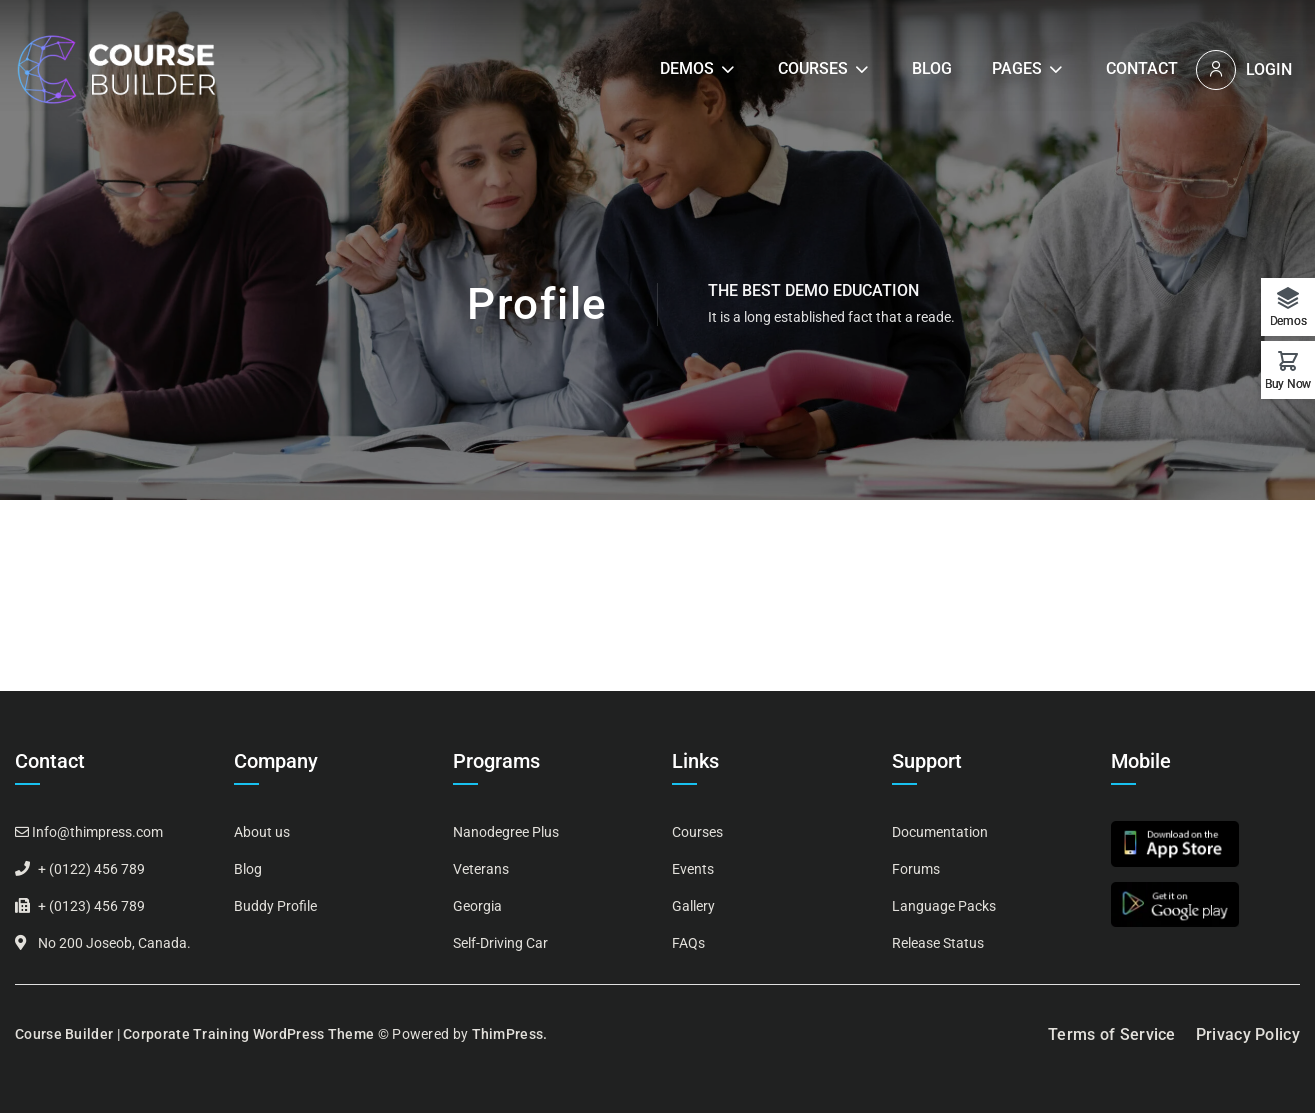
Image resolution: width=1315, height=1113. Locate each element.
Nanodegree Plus (506, 832)
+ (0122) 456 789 (91, 869)
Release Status (938, 943)
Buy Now (1288, 383)
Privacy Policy (1248, 1034)
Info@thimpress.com (97, 832)
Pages (1017, 68)
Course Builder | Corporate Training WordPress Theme (194, 1034)
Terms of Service (1112, 1034)
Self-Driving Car (500, 943)
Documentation (940, 832)
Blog (932, 68)
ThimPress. (510, 1034)
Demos (687, 68)
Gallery (693, 906)
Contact (1142, 68)
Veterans (481, 869)
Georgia (477, 906)
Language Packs (944, 906)
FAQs (688, 943)
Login (1269, 69)
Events (693, 869)
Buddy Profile (275, 906)
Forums (916, 869)
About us (262, 832)
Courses (813, 68)
